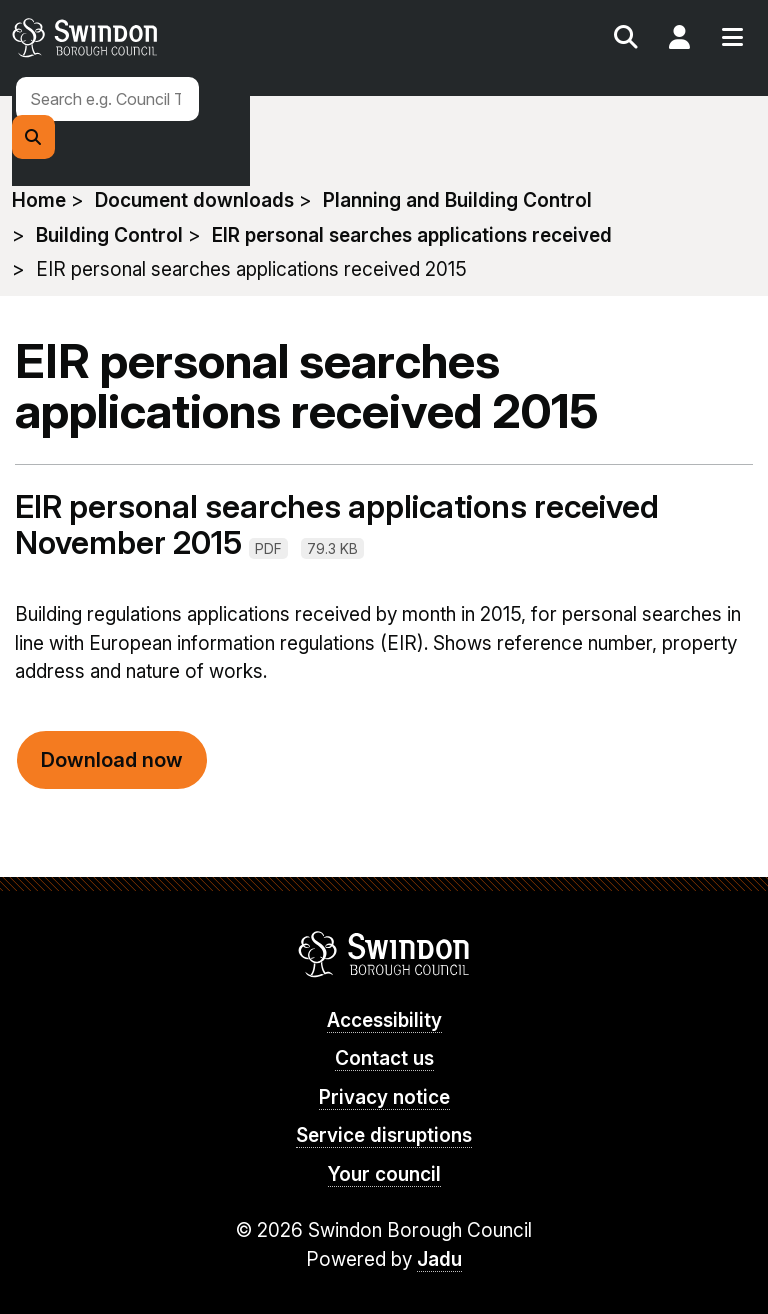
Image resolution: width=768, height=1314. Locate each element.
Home (39, 200)
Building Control (109, 235)
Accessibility (384, 1020)
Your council (384, 1174)
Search (626, 40)
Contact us (384, 1058)
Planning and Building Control (457, 200)
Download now (112, 760)
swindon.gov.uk (195, 37)
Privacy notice (384, 1097)
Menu (732, 40)
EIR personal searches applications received (412, 235)
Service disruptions (384, 1135)
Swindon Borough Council (384, 954)
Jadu (439, 1259)
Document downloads (194, 200)
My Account (679, 40)
